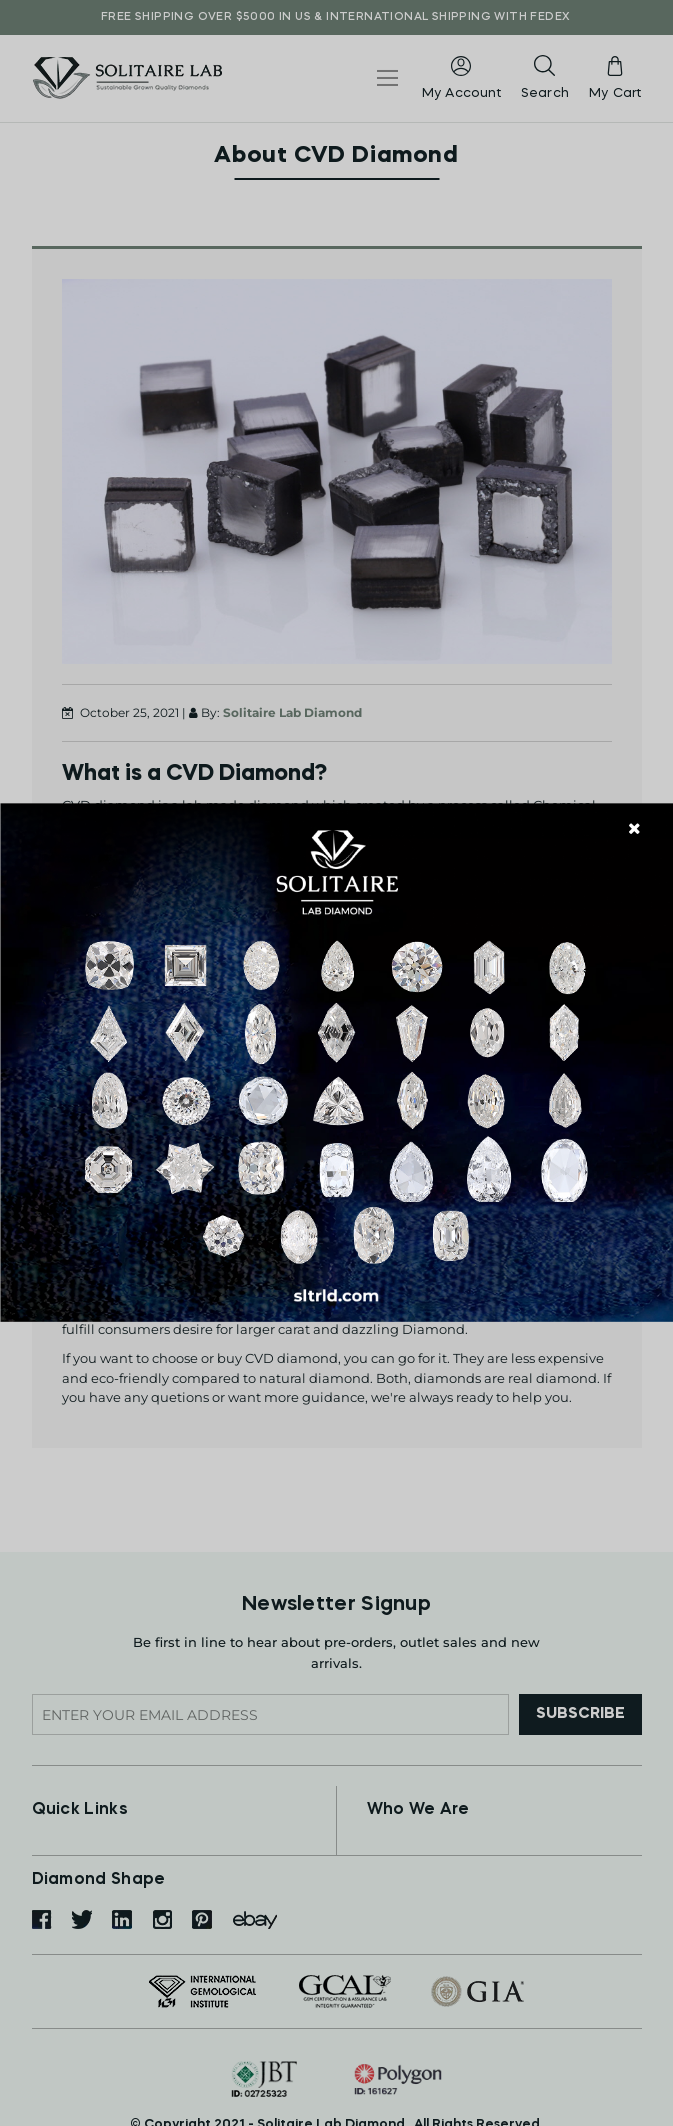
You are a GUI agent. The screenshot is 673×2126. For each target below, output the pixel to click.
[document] (336, 1062)
